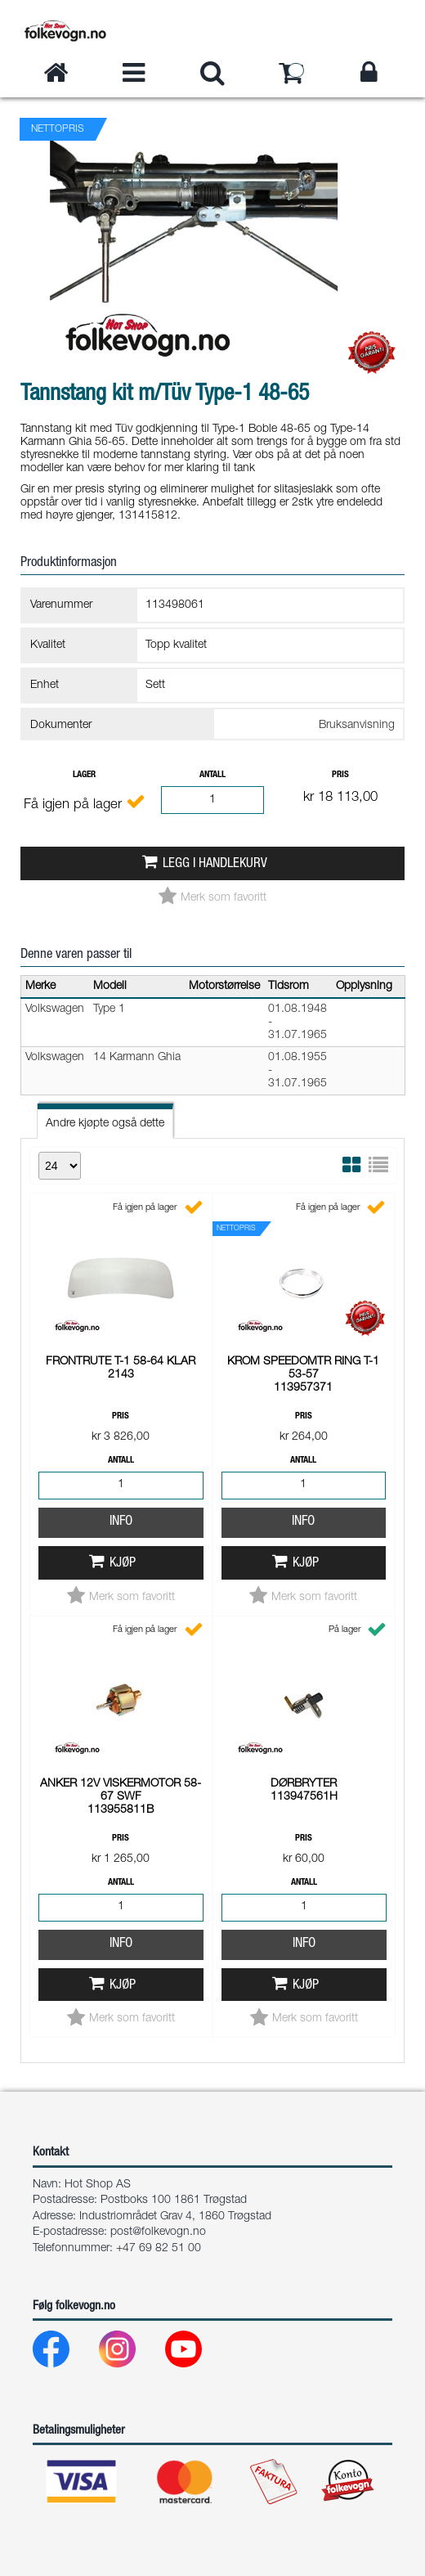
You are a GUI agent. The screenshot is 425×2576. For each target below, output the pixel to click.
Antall (212, 775)
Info (121, 1296)
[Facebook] (64, 2353)
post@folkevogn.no (158, 2232)
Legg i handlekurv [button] (215, 864)
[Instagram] (130, 2353)
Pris (340, 775)
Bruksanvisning (357, 725)
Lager (84, 775)
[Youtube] (196, 2353)
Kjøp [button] (123, 1338)
